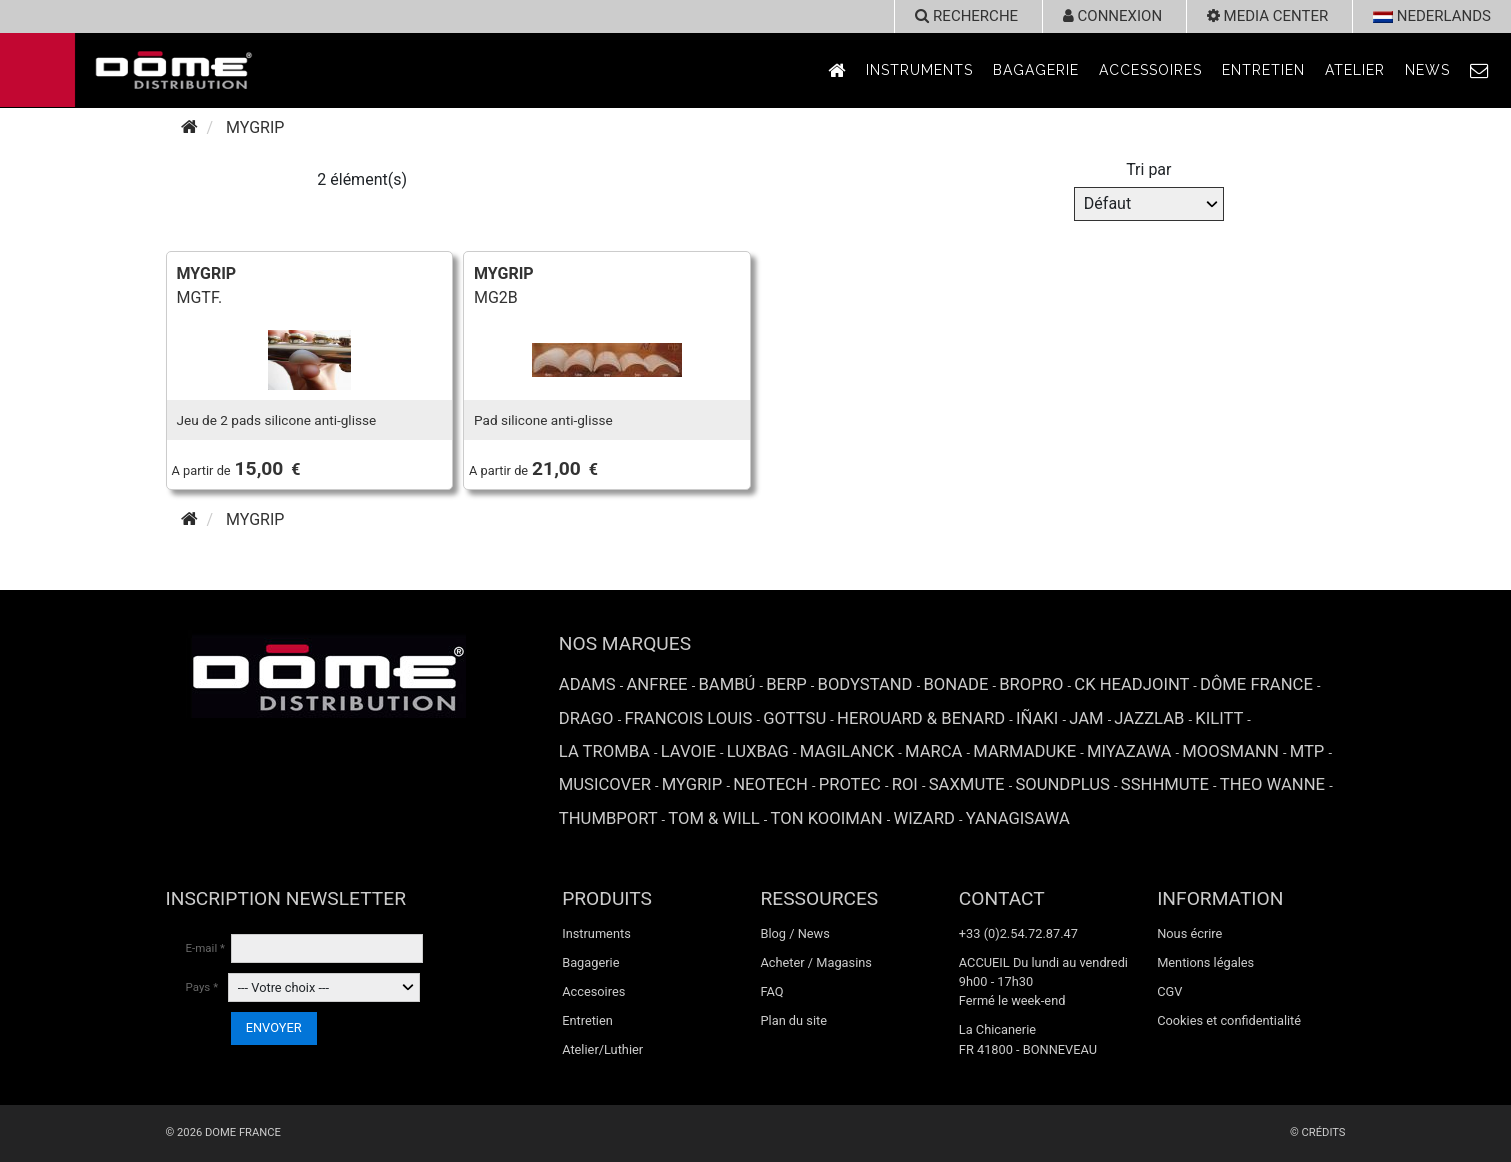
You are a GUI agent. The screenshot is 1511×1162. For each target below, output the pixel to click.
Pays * (202, 987)
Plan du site (793, 1020)
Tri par (1148, 169)
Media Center (1267, 16)
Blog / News (794, 933)
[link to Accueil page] (837, 70)
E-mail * (206, 948)
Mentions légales (1205, 962)
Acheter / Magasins (816, 962)
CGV (1169, 991)
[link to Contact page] (1480, 70)
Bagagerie (1036, 70)
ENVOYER (274, 1027)
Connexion (1112, 16)
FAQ (771, 991)
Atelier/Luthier (602, 1049)
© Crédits (1318, 1132)
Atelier (1355, 70)
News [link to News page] (1427, 70)
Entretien (1263, 70)
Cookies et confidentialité (1229, 1020)
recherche (966, 16)
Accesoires (593, 991)
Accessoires (1150, 70)
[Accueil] (189, 127)
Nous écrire (1189, 933)
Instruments (919, 70)
